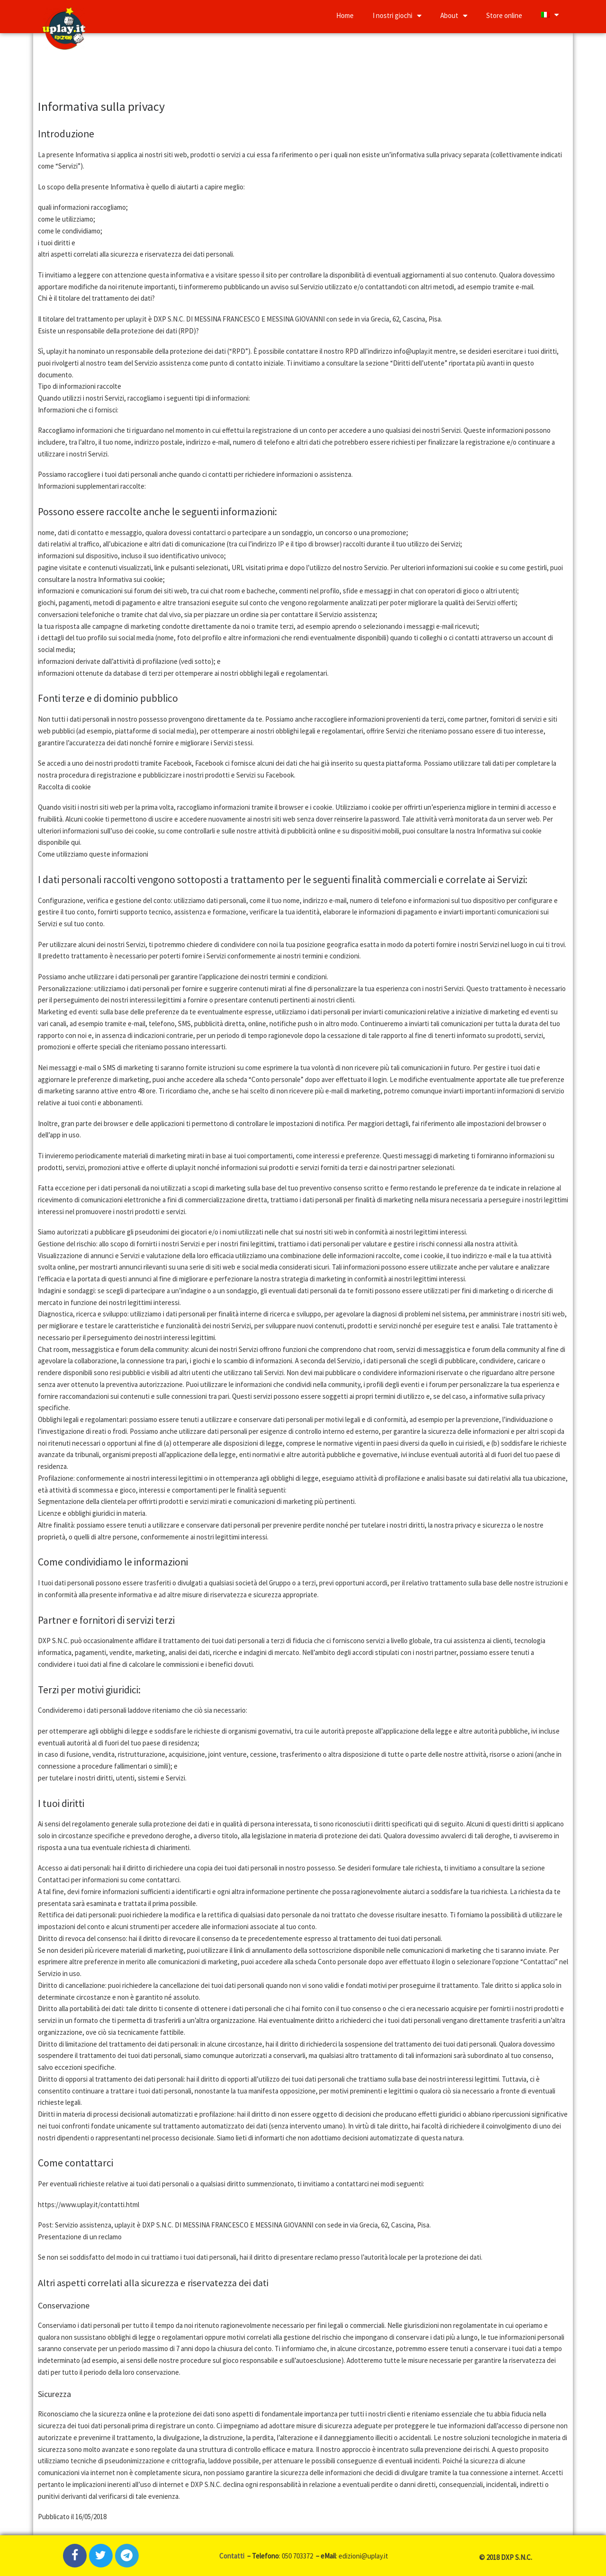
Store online (504, 15)
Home (345, 15)
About (453, 15)
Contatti (232, 2555)
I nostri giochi (397, 15)
